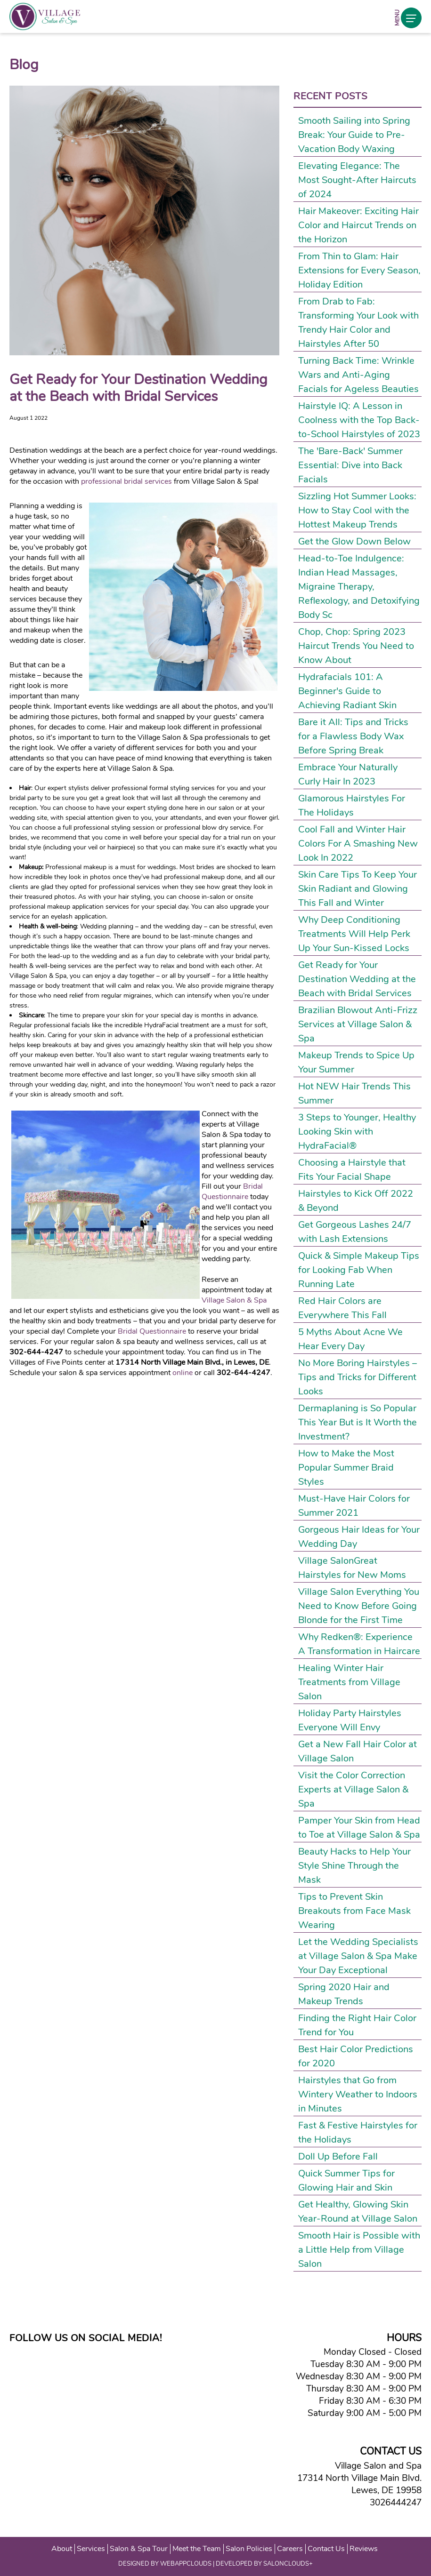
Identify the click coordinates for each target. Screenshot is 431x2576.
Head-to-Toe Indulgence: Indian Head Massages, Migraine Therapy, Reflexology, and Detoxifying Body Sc (359, 586)
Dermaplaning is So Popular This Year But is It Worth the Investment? (357, 1422)
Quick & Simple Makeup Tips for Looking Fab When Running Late (358, 1269)
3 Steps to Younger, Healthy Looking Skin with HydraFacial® (357, 1131)
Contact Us (326, 2549)
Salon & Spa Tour (139, 2549)
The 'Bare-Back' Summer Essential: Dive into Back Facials (350, 465)
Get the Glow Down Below (354, 541)
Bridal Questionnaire (232, 1191)
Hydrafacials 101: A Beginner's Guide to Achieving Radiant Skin (347, 691)
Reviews (364, 2549)
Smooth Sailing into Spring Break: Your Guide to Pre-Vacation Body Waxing (354, 134)
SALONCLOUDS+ (288, 2564)
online (182, 1373)
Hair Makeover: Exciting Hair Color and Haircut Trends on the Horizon (358, 225)
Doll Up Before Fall (338, 2156)
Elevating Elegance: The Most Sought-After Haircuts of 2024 (357, 180)
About (61, 2549)
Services (91, 2549)
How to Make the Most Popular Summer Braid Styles (346, 1467)
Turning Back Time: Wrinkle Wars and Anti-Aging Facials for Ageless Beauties (358, 374)
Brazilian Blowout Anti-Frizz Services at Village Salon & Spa (357, 1024)
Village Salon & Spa (234, 1300)
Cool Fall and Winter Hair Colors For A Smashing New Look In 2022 (358, 843)
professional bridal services (126, 481)
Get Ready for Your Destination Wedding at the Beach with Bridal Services (357, 979)
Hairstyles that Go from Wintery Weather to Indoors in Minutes (357, 2094)
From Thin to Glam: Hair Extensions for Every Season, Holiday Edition (359, 270)
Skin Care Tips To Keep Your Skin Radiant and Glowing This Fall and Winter (357, 888)
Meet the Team (196, 2549)
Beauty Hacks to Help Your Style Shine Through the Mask (354, 1865)
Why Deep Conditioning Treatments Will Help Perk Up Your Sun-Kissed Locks (354, 933)
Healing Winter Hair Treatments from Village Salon (349, 1682)
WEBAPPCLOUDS (185, 2564)
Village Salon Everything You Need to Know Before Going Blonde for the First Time (358, 1605)
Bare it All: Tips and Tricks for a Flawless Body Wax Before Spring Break (353, 736)
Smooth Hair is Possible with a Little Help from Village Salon (359, 2249)
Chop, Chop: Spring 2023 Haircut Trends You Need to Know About (356, 645)
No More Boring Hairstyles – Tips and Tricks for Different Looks (357, 1377)
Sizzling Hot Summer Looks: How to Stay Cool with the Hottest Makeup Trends (357, 510)
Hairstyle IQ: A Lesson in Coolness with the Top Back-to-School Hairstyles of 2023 (359, 420)
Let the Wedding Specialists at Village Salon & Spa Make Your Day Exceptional (358, 1956)
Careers (290, 2549)
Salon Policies (249, 2549)
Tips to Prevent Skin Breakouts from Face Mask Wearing (354, 1910)
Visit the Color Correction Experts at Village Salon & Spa (353, 1789)
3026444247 (393, 2502)
